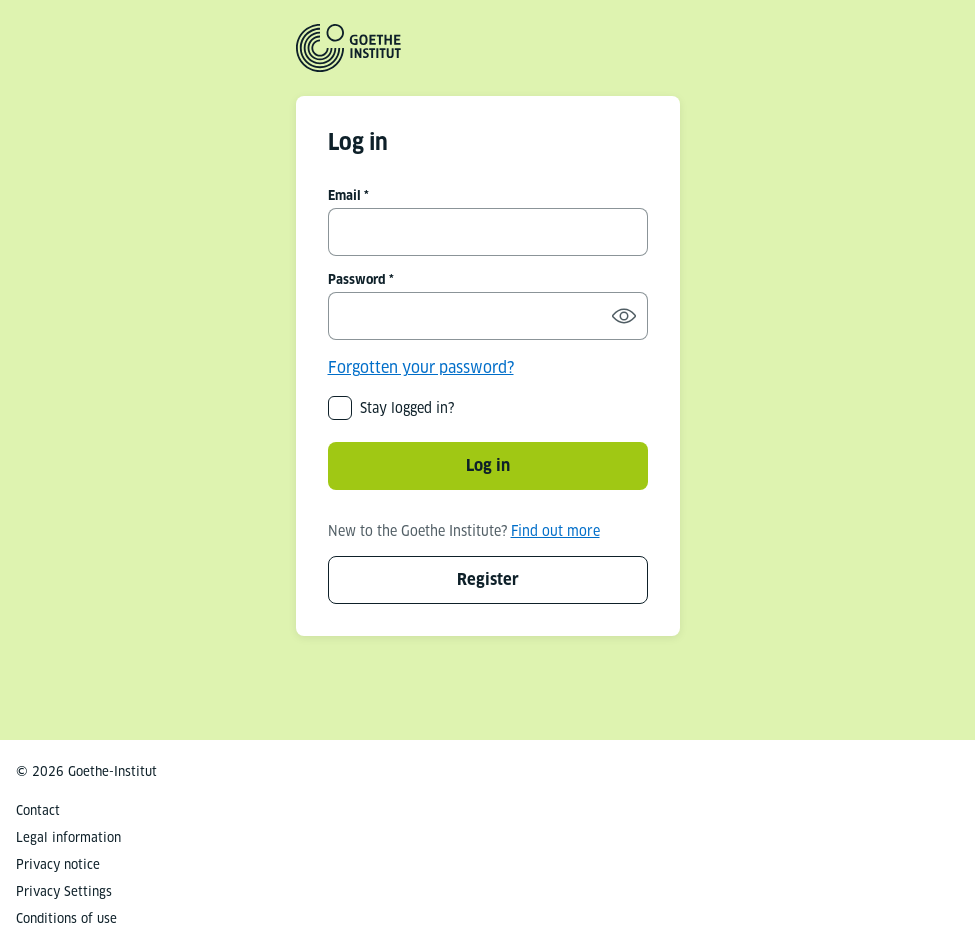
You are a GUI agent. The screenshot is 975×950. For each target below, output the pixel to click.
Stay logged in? (407, 408)
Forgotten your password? (421, 367)
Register (488, 579)
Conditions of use (66, 918)
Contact (38, 810)
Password (357, 279)
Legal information (68, 837)
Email (344, 195)
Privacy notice (58, 864)
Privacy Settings (64, 891)
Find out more (555, 531)
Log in (488, 465)
